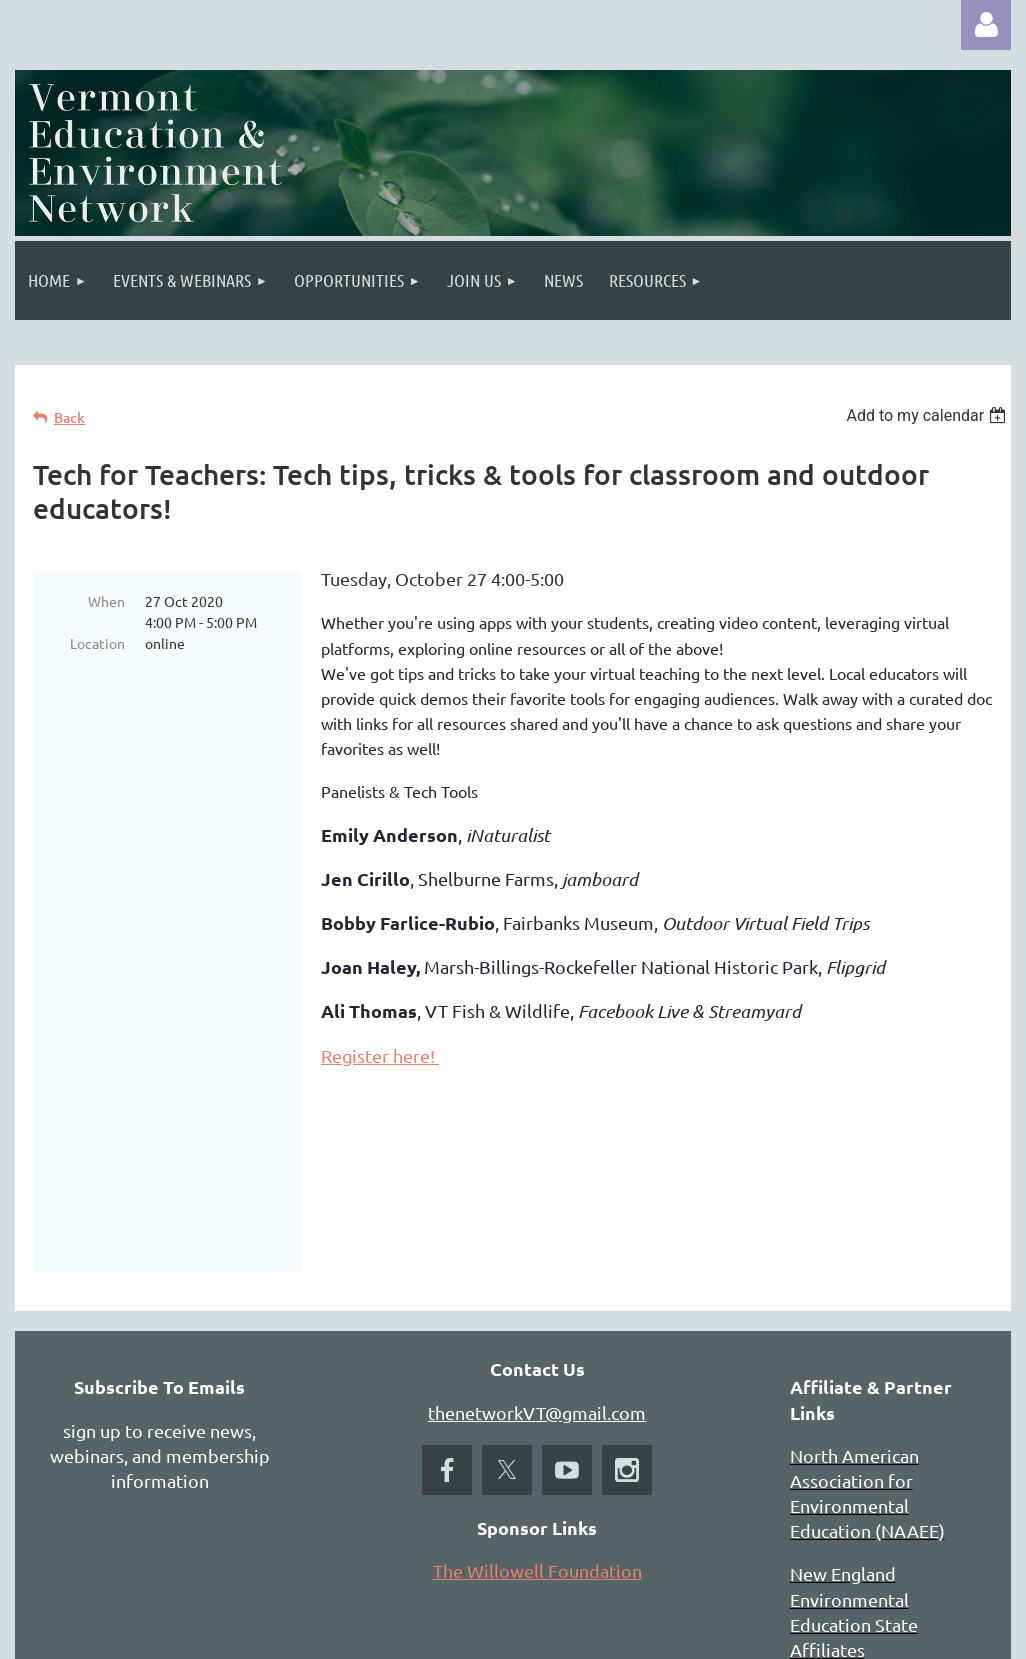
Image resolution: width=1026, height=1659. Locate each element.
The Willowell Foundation (537, 1411)
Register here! (380, 1055)
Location (97, 643)
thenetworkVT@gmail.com (537, 1253)
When (106, 601)
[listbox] (928, 415)
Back (69, 417)
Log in (986, 25)
